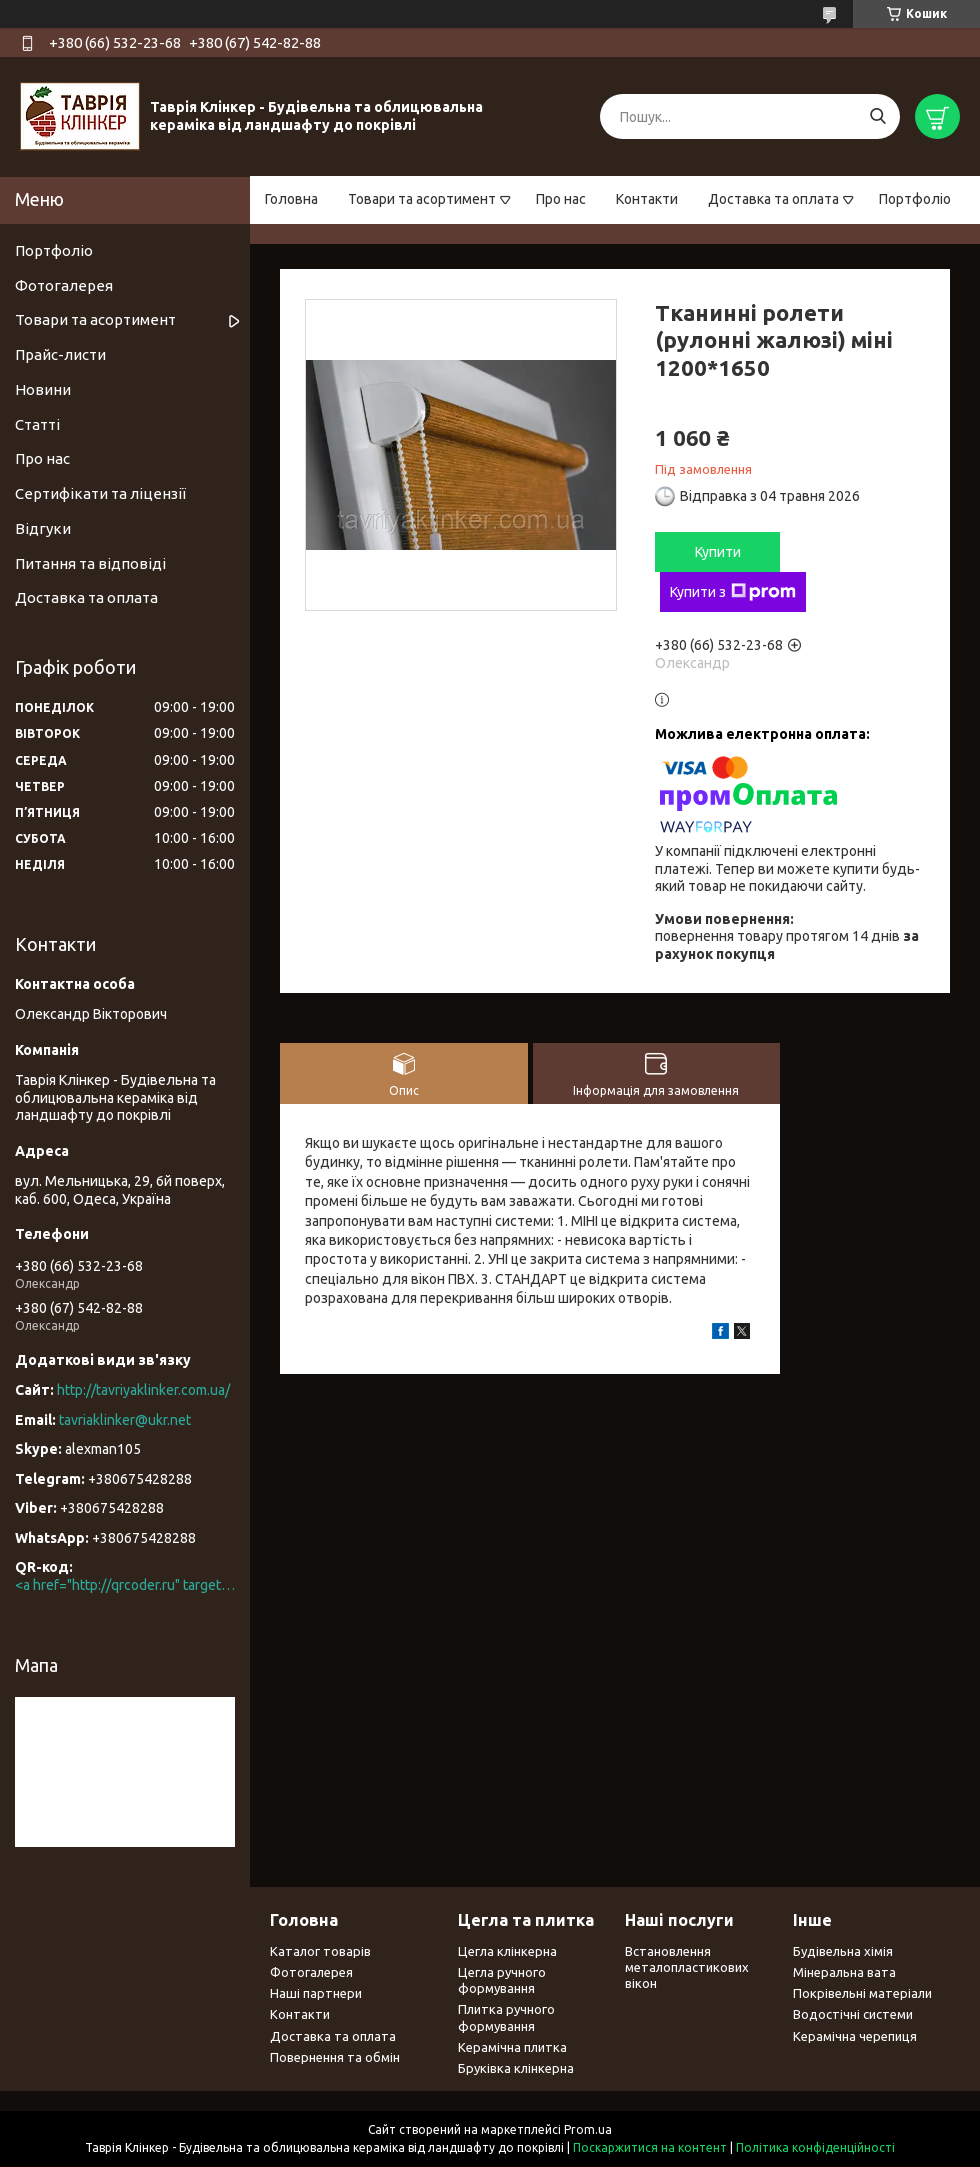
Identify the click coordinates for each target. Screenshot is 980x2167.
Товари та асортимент (422, 199)
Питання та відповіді (90, 563)
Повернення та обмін (335, 2057)
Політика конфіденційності (815, 2147)
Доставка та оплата (773, 199)
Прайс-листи (60, 354)
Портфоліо (915, 199)
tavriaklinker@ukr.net (125, 1420)
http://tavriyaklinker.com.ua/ (143, 1390)
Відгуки (43, 528)
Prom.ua (588, 2129)
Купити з (733, 592)
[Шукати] (877, 116)
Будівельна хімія (843, 1951)
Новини (43, 389)
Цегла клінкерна (507, 1951)
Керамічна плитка (512, 2047)
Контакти (647, 199)
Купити (718, 552)
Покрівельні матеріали (862, 1993)
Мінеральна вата (844, 1972)
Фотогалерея (64, 285)
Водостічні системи (853, 2014)
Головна (291, 199)
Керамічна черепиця (855, 2036)
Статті (37, 424)
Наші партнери (316, 1993)
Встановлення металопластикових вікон (687, 1967)
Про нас (561, 199)
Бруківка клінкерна (516, 2068)
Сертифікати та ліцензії (100, 493)
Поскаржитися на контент (650, 2147)
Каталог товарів (320, 1951)
